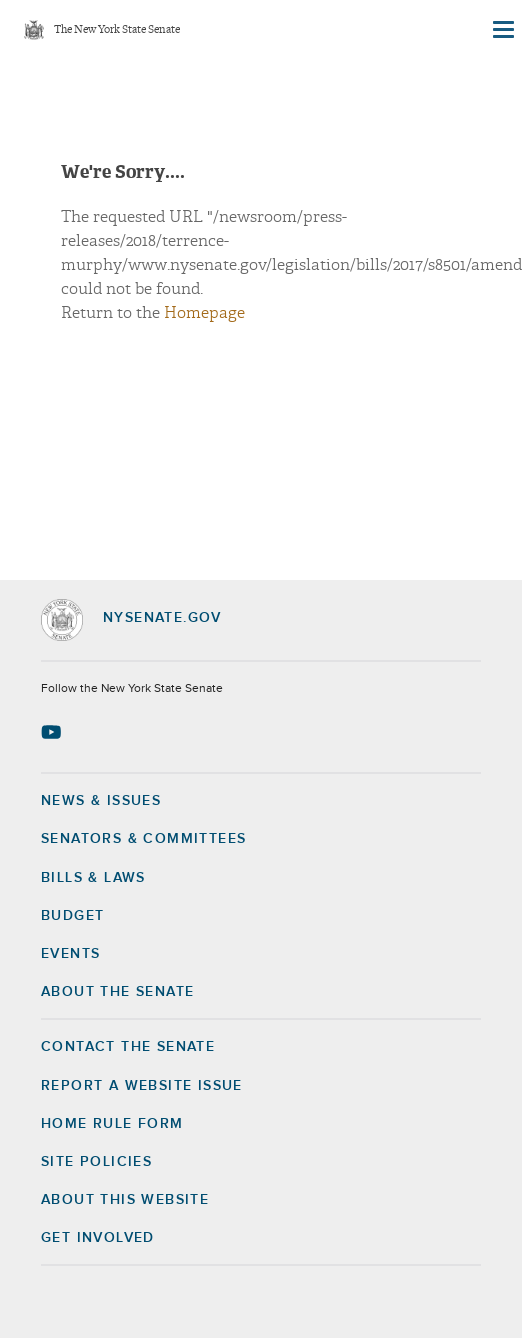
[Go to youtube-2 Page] (53, 732)
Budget (72, 916)
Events (70, 954)
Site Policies (96, 1162)
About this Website (125, 1200)
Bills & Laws (93, 878)
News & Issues (101, 801)
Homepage (204, 313)
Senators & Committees (143, 839)
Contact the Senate (128, 1047)
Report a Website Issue (142, 1086)
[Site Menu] (502, 30)
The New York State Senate (117, 30)
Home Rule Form (112, 1124)
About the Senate (117, 992)
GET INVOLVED (98, 1238)
